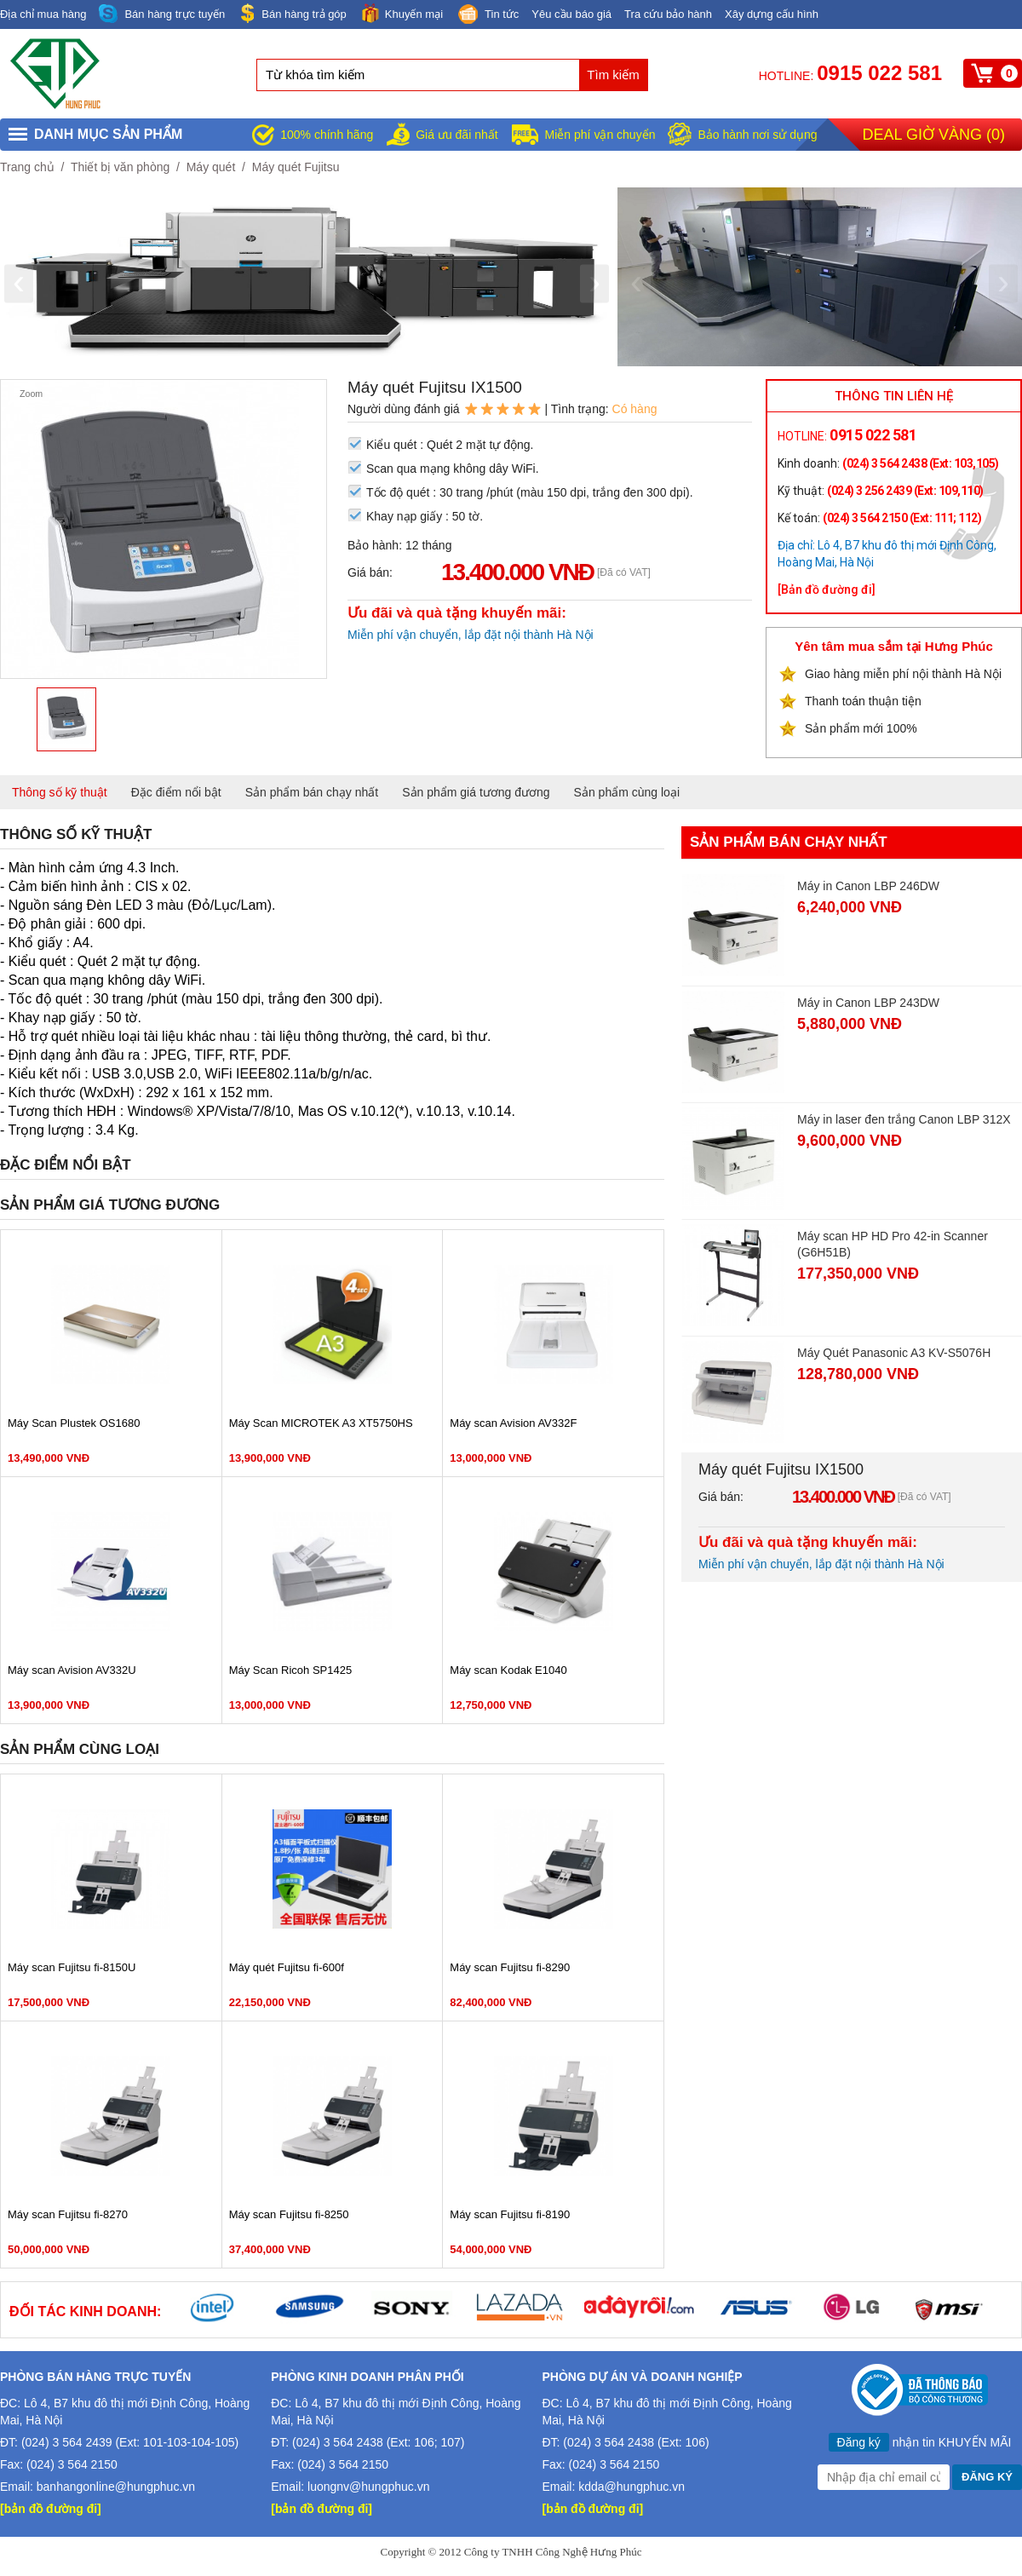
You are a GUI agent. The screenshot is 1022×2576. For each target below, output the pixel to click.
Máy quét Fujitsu (296, 167)
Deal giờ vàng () (934, 134)
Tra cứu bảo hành (668, 14)
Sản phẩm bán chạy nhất (312, 792)
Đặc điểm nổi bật (176, 792)
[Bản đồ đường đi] (827, 589)
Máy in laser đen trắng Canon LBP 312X (904, 1119)
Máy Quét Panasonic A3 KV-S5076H (893, 1353)
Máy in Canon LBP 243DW (868, 1002)
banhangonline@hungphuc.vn (116, 2486)
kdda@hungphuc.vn (631, 2486)
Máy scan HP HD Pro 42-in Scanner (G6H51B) (892, 1244)
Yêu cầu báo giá (571, 14)
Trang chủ (27, 167)
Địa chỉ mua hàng (43, 14)
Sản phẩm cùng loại (627, 792)
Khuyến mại (401, 13)
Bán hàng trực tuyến (162, 14)
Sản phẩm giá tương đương (475, 792)
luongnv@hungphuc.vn (368, 2486)
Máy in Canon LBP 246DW (868, 886)
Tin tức (487, 15)
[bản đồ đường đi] (50, 2509)
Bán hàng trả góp (292, 13)
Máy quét (211, 167)
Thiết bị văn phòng (120, 167)
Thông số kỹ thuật (59, 792)
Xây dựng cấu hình (771, 14)
